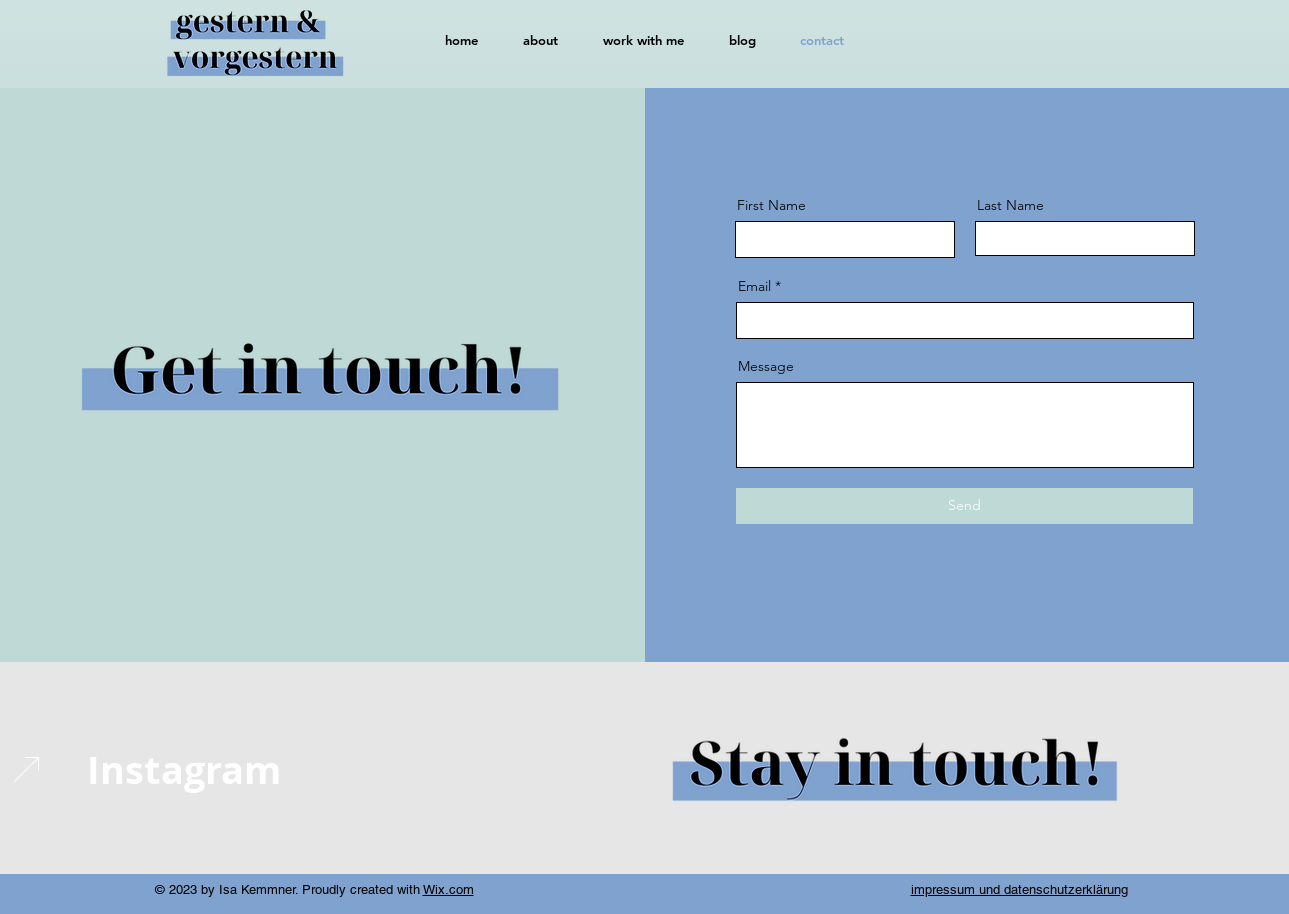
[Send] (964, 506)
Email (754, 286)
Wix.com (448, 889)
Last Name (1010, 205)
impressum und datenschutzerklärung (1019, 889)
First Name (771, 205)
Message (766, 366)
